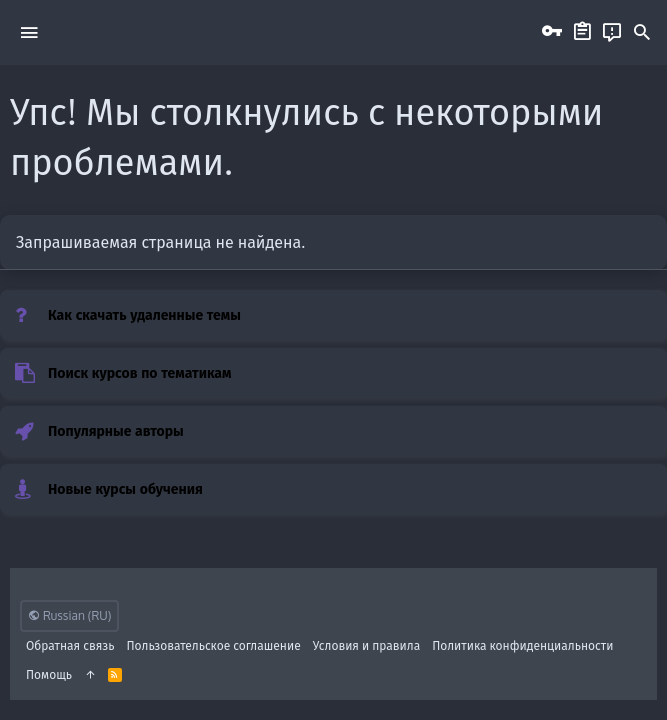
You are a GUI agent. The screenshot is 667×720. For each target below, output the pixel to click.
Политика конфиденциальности (522, 645)
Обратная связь (70, 645)
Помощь (49, 674)
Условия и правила (366, 645)
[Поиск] (642, 33)
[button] (29, 32)
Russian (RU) (69, 615)
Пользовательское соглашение (214, 645)
